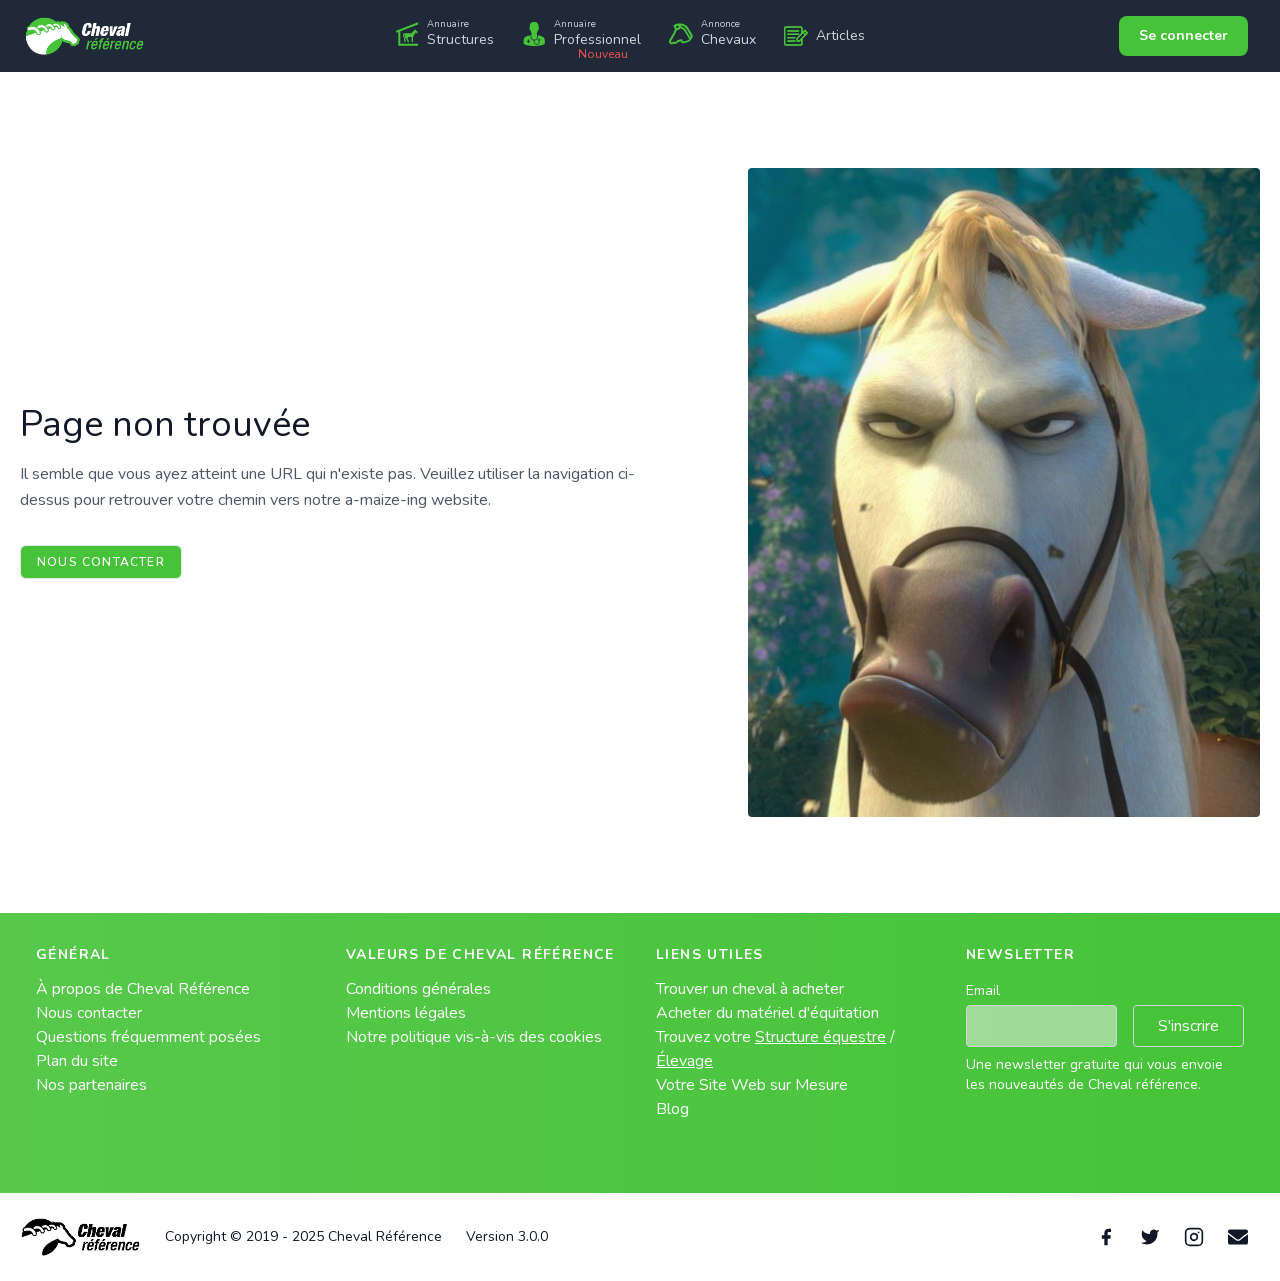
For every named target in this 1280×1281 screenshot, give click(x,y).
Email (983, 990)
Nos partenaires (91, 1085)
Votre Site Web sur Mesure (752, 1085)
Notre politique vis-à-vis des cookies (474, 1037)
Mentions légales (406, 1013)
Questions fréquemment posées (148, 1037)
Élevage (684, 1061)
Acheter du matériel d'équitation (767, 1013)
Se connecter (1183, 35)
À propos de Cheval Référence (143, 989)
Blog (672, 1109)
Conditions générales (418, 989)
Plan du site (77, 1061)
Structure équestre (820, 1037)
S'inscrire (1188, 1026)
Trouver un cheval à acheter (750, 989)
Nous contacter (101, 562)
